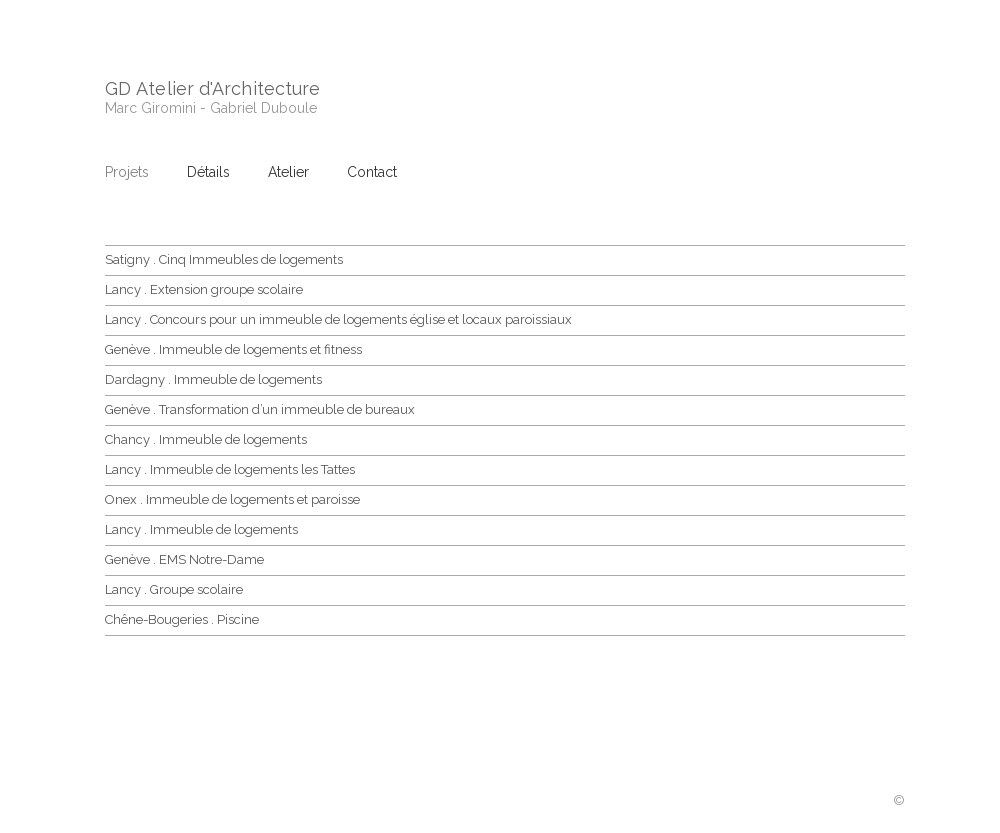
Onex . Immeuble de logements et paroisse (232, 499)
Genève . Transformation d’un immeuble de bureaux (260, 409)
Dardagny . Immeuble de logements (213, 379)
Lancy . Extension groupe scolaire (204, 289)
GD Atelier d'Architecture (212, 88)
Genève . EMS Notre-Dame (184, 559)
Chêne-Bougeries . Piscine (182, 619)
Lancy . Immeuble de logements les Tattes (230, 469)
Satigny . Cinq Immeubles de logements (224, 259)
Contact (372, 172)
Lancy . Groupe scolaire (174, 589)
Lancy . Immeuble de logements (201, 529)
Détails (208, 172)
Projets (127, 172)
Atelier (288, 172)
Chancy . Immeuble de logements (206, 439)
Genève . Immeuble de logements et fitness (233, 349)
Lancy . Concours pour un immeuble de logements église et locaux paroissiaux (338, 319)
